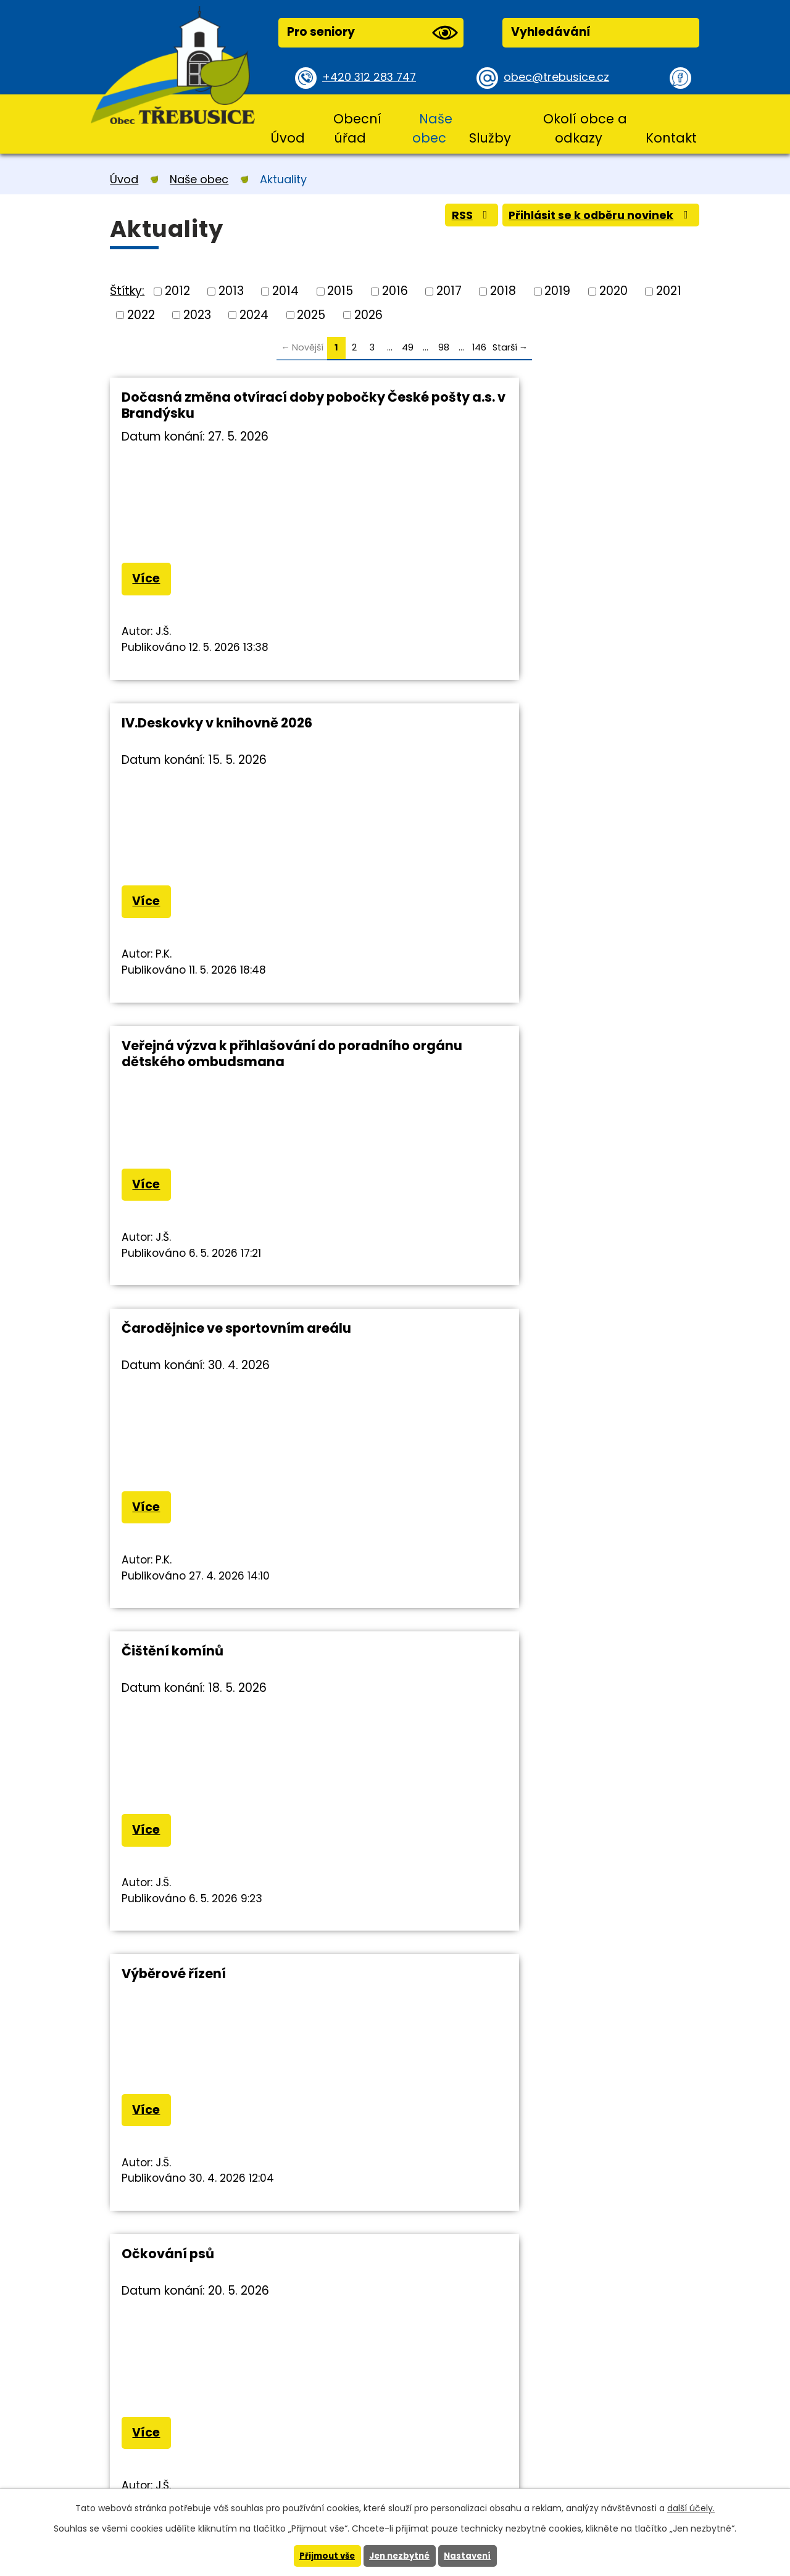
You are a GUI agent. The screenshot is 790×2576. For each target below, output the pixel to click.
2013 (231, 291)
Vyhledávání (551, 31)
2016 (395, 291)
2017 (449, 291)
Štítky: (127, 290)
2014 (285, 291)
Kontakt (671, 138)
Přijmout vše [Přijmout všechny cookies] (323, 2555)
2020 (613, 291)
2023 (197, 314)
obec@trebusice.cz (560, 77)
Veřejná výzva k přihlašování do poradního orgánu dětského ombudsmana (229, 741)
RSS (455, 218)
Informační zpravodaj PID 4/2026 (531, 1376)
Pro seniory (372, 33)
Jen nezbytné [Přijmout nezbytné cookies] (399, 2555)
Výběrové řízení (474, 1050)
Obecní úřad (357, 128)
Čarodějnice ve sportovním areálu (537, 725)
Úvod (287, 138)
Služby (490, 138)
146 (479, 347)
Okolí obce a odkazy (585, 128)
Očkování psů (168, 1376)
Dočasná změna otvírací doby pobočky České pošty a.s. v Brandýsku (253, 405)
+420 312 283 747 (372, 77)
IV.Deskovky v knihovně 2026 (517, 397)
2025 (311, 314)
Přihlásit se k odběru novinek (594, 218)
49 (408, 347)
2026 (368, 314)
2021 (668, 291)
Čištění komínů (172, 1050)
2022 (141, 314)
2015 (340, 291)
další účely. (691, 2507)
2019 (557, 291)
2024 (253, 314)
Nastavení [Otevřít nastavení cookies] (471, 2555)
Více (148, 580)
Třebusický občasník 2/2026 (215, 1701)
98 (443, 347)
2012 (177, 291)
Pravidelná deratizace (497, 1701)
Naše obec (432, 128)
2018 (503, 291)
